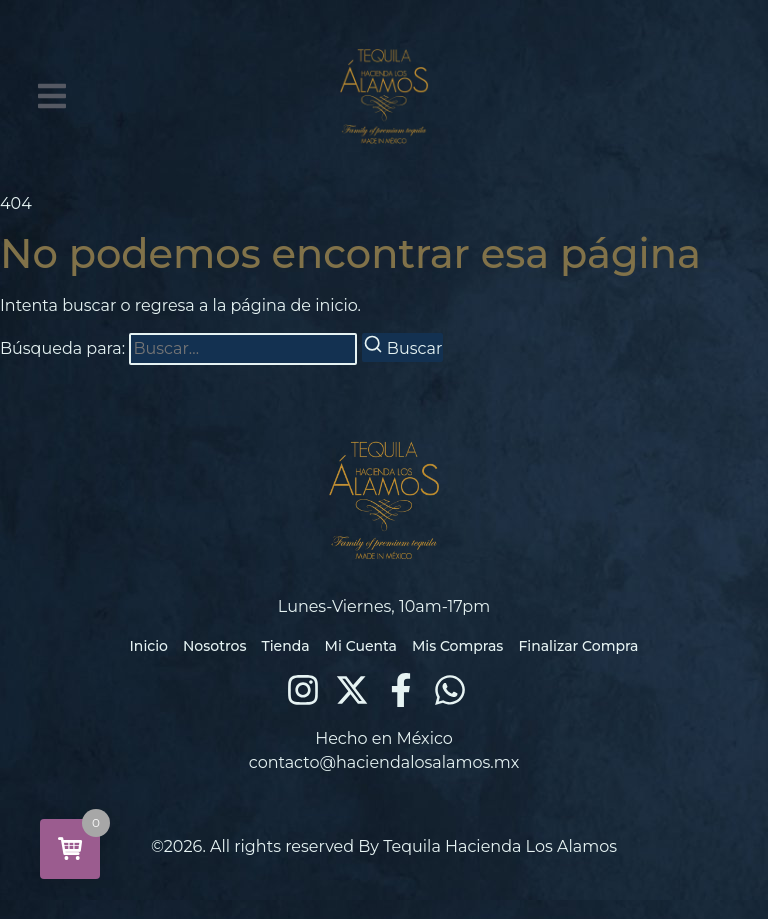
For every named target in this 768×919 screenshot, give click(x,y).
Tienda (285, 646)
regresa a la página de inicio (246, 305)
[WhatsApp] (450, 690)
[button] (52, 96)
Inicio (149, 646)
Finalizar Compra (578, 646)
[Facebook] (401, 690)
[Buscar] (403, 347)
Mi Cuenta (361, 646)
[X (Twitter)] (352, 690)
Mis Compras (458, 646)
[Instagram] (303, 690)
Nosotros (214, 646)
